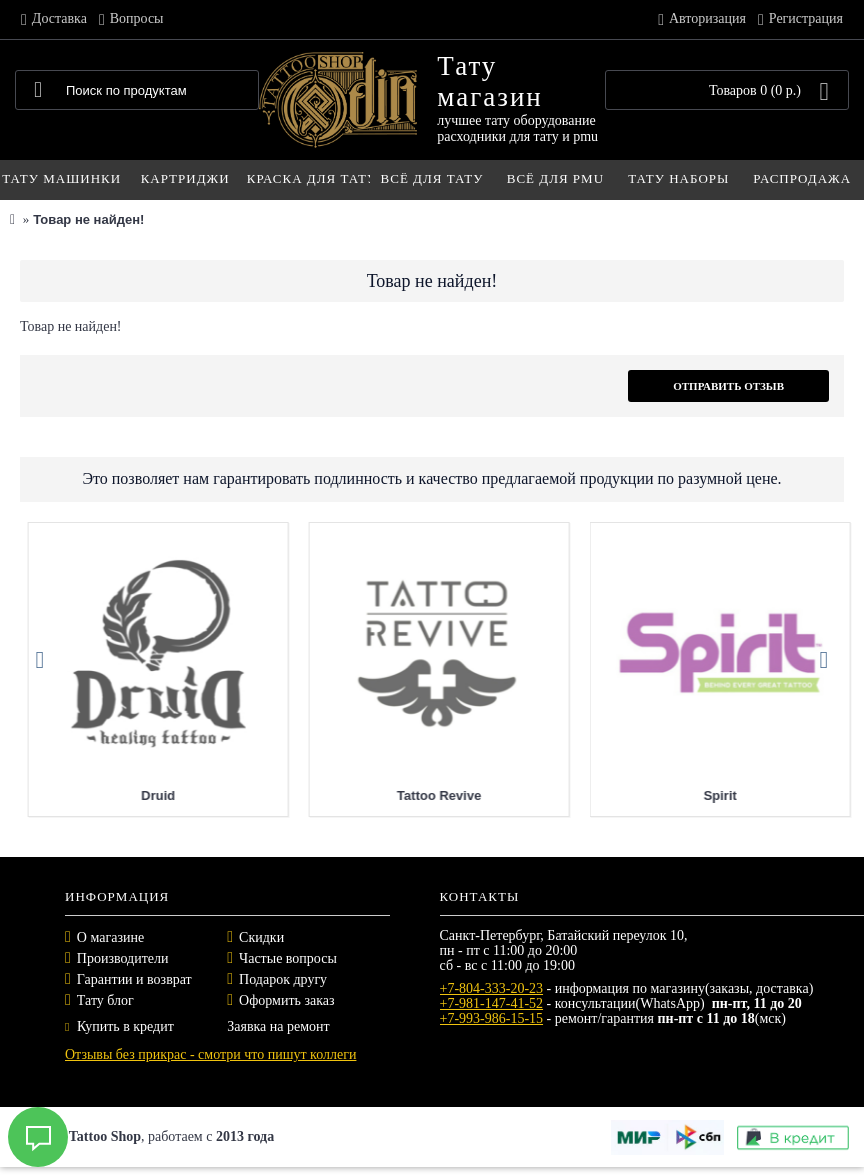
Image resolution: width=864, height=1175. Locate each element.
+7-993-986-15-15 (492, 1018)
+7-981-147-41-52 (492, 1003)
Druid (399, 795)
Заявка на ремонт (278, 1026)
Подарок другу (283, 979)
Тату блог (105, 1000)
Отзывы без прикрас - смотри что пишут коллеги (210, 1054)
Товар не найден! (88, 219)
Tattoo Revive (680, 795)
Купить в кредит (119, 1026)
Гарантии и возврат (134, 979)
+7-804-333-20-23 (492, 988)
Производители (123, 958)
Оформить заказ (286, 1000)
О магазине (110, 937)
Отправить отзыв (728, 386)
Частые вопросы (288, 958)
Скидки (261, 937)
